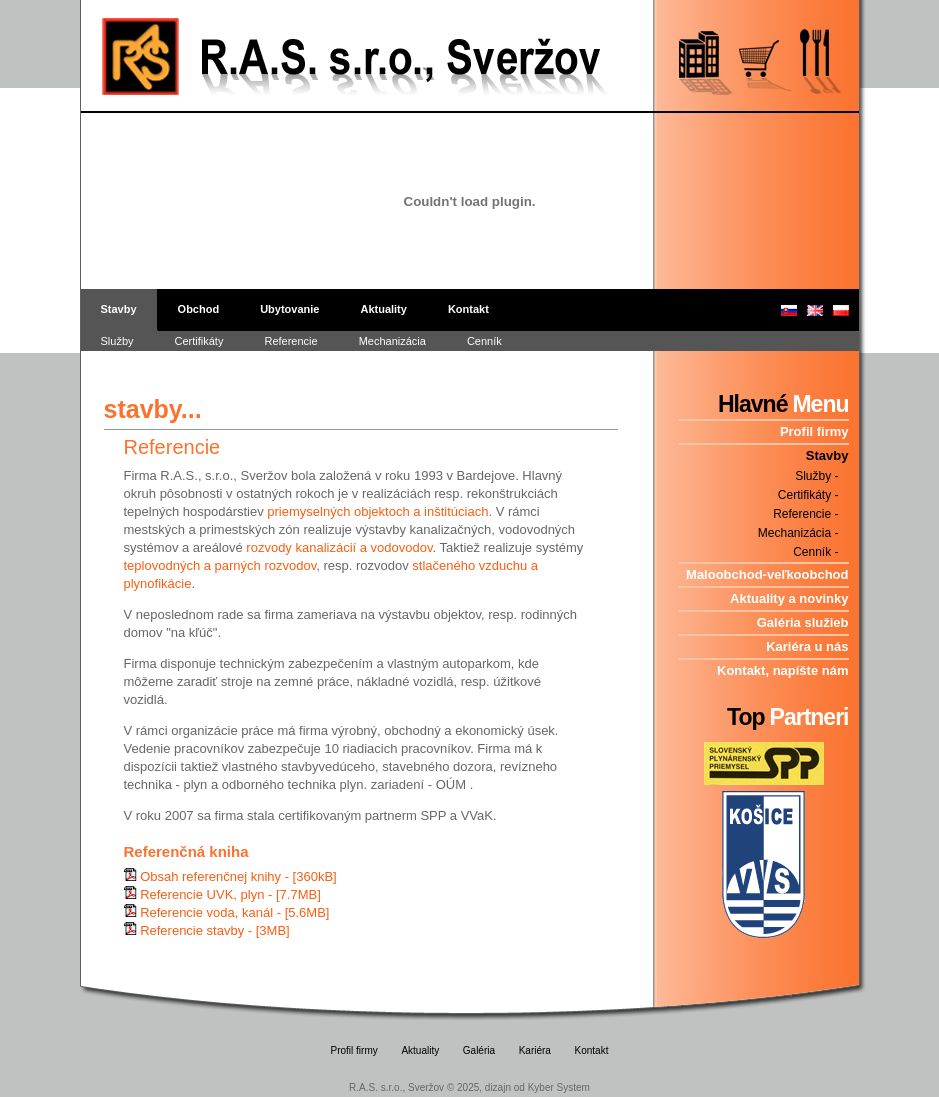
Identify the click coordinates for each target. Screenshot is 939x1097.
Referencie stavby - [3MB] (215, 930)
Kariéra (535, 1050)
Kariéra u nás (807, 646)
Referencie (290, 341)
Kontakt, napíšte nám (782, 670)
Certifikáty (199, 341)
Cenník (484, 341)
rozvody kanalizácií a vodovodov (339, 547)
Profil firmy (814, 431)
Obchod (199, 309)
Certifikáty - (808, 495)
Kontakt (468, 309)
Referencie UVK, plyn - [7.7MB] (230, 894)
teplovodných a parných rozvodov (220, 565)
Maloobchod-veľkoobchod (767, 574)
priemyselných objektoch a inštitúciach (377, 511)
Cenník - (815, 552)
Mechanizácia (392, 341)
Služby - (816, 476)
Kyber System (559, 1087)
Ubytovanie (289, 309)
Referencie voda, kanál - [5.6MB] (234, 912)
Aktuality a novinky (789, 598)
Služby (117, 341)
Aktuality (383, 309)
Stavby (119, 309)
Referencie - (805, 514)
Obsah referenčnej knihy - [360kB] (238, 876)
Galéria (479, 1050)
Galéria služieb (803, 622)
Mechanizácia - (798, 533)
